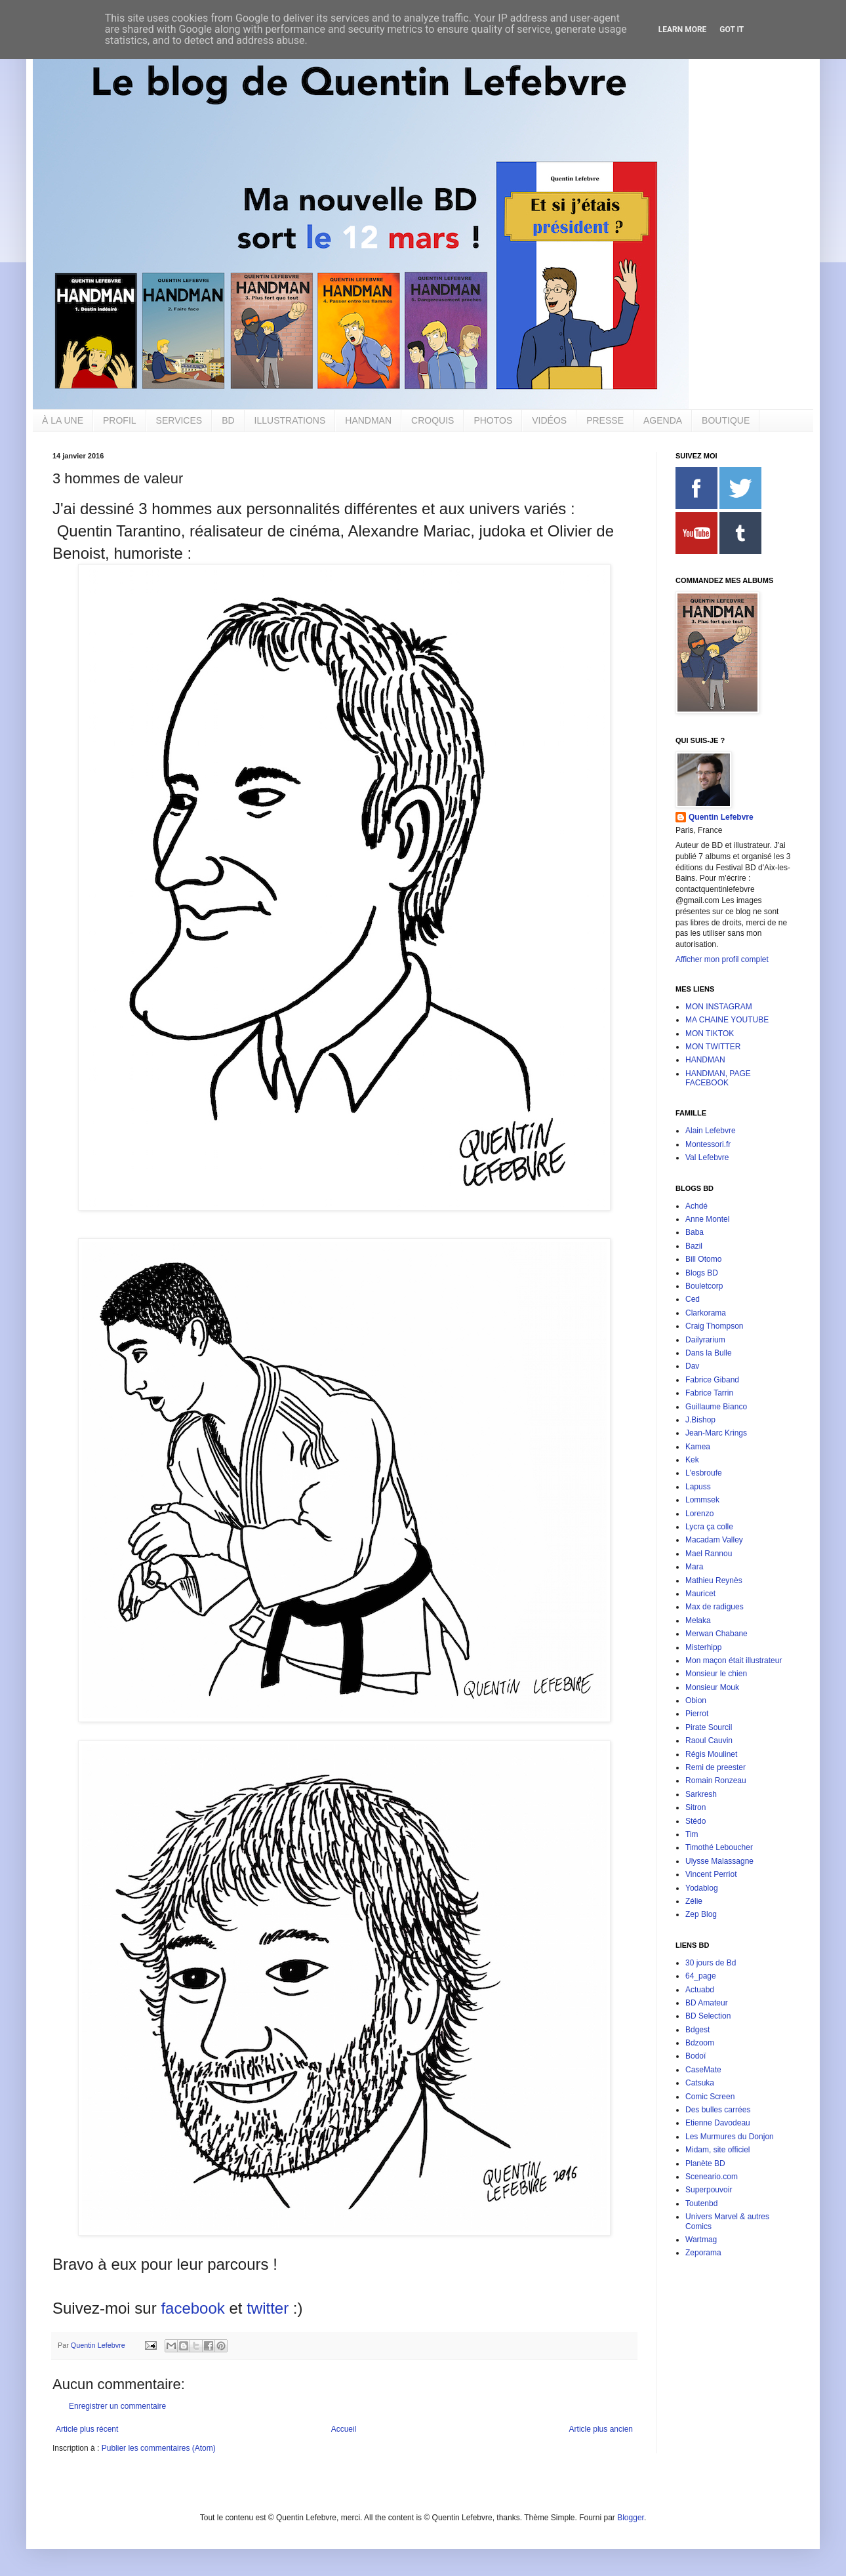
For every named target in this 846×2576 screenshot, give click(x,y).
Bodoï (695, 2056)
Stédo (695, 1821)
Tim (691, 1834)
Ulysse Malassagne (719, 1861)
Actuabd (699, 1989)
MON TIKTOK (709, 1033)
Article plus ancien (601, 2429)
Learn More (682, 29)
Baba (694, 1232)
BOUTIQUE (726, 420)
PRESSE (605, 420)
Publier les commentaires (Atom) (159, 2448)
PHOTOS (492, 420)
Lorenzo (699, 1513)
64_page (700, 1976)
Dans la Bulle (708, 1353)
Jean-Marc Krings (716, 1433)
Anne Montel (707, 1219)
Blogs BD (701, 1273)
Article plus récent (87, 2429)
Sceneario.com (711, 2176)
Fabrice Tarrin (709, 1393)
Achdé (696, 1206)
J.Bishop (700, 1419)
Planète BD (705, 2163)
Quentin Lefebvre (721, 817)
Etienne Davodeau (717, 2122)
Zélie (693, 1901)
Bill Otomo (703, 1259)
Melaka (698, 1620)
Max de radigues (714, 1606)
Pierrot (696, 1713)
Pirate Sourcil (708, 1727)
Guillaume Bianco (716, 1406)
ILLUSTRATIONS (290, 420)
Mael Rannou (708, 1553)
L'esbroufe (703, 1473)
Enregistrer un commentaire (117, 2406)
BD (228, 420)
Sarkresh (701, 1794)
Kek (692, 1459)
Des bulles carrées (717, 2109)
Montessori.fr (708, 1144)
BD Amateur (706, 2002)
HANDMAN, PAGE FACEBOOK (718, 1078)
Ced (692, 1299)
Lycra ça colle (709, 1526)
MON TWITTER (712, 1046)
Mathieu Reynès (713, 1580)
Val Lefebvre (707, 1157)
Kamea (697, 1446)
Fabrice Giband (712, 1379)
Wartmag (701, 2239)
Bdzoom (699, 2042)
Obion (695, 1700)
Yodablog (701, 1888)
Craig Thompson (714, 1326)
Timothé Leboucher (719, 1847)
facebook (192, 2308)
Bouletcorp (704, 1286)
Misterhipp (703, 1647)
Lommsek (702, 1499)
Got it (731, 29)
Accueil (344, 2429)
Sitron (695, 1807)
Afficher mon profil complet (722, 959)
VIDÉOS (549, 420)
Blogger (630, 2517)
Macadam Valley (714, 1539)
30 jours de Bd (710, 1962)
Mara (694, 1566)
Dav (692, 1366)
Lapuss (698, 1486)
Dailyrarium (705, 1339)
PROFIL (119, 420)
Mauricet (700, 1593)
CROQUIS (432, 420)
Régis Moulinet (711, 1754)
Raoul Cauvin (709, 1740)
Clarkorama (705, 1313)
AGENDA (662, 420)
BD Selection (708, 2016)
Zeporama (703, 2252)
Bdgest (697, 2029)
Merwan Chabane (716, 1633)
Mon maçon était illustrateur (733, 1660)
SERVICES (179, 420)
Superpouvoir (708, 2189)
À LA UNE (62, 420)
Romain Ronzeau (715, 1780)
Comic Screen (710, 2096)
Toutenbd (701, 2203)
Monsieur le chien (716, 1673)
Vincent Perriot (711, 1874)
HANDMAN (368, 420)
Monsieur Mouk (712, 1687)
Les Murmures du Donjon (729, 2136)
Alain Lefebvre (710, 1130)
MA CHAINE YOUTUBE (727, 1019)
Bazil (693, 1246)
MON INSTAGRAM (718, 1006)
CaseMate (703, 2069)
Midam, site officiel (717, 2149)
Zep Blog (701, 1914)
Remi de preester (715, 1767)
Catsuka (699, 2082)
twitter (268, 2308)
